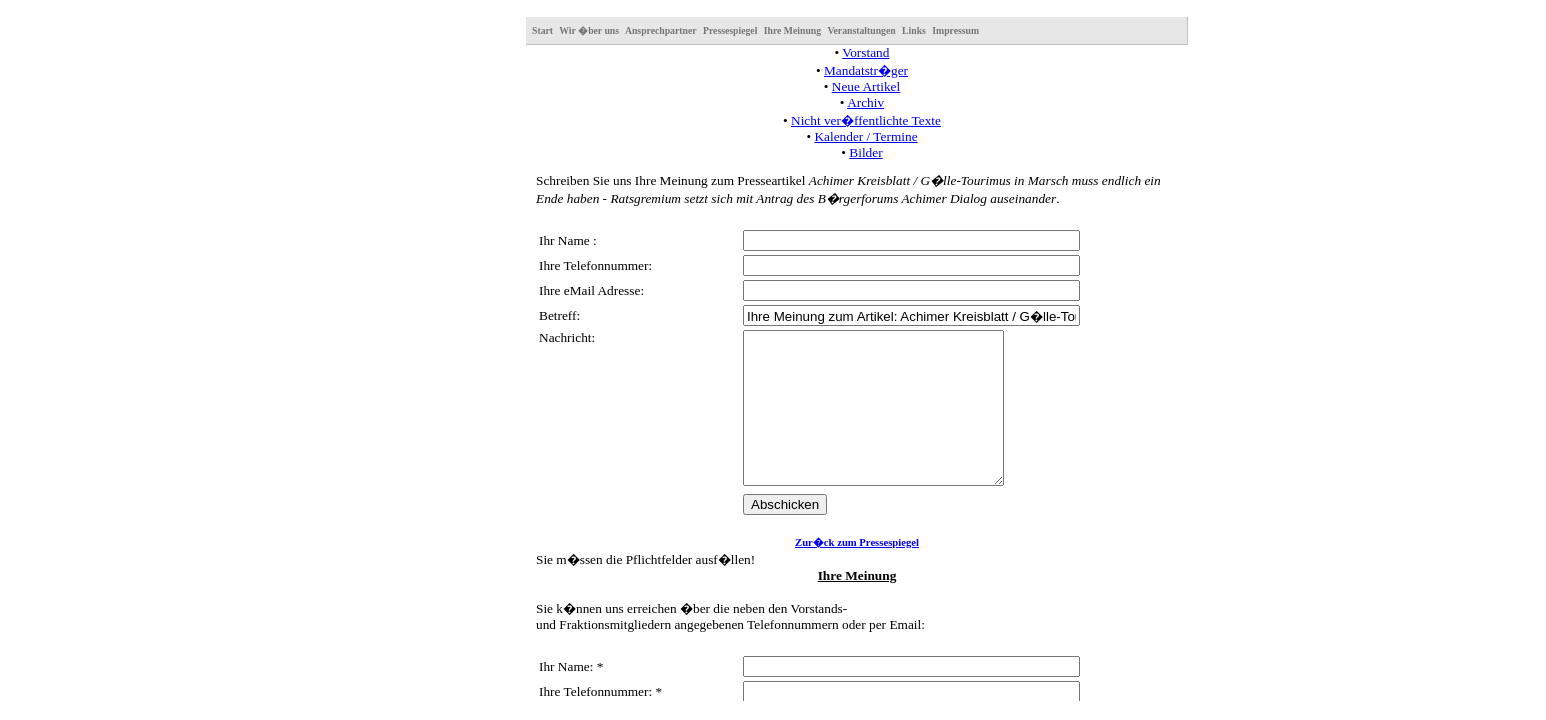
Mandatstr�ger (866, 70)
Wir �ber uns (589, 30)
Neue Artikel (866, 86)
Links (914, 30)
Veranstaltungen (861, 30)
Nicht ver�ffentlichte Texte (866, 120)
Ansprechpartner (661, 30)
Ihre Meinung (792, 30)
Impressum (955, 30)
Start (542, 30)
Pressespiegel (730, 30)
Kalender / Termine (865, 136)
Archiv (865, 102)
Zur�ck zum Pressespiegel (857, 572)
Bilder (865, 152)
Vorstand (865, 52)
